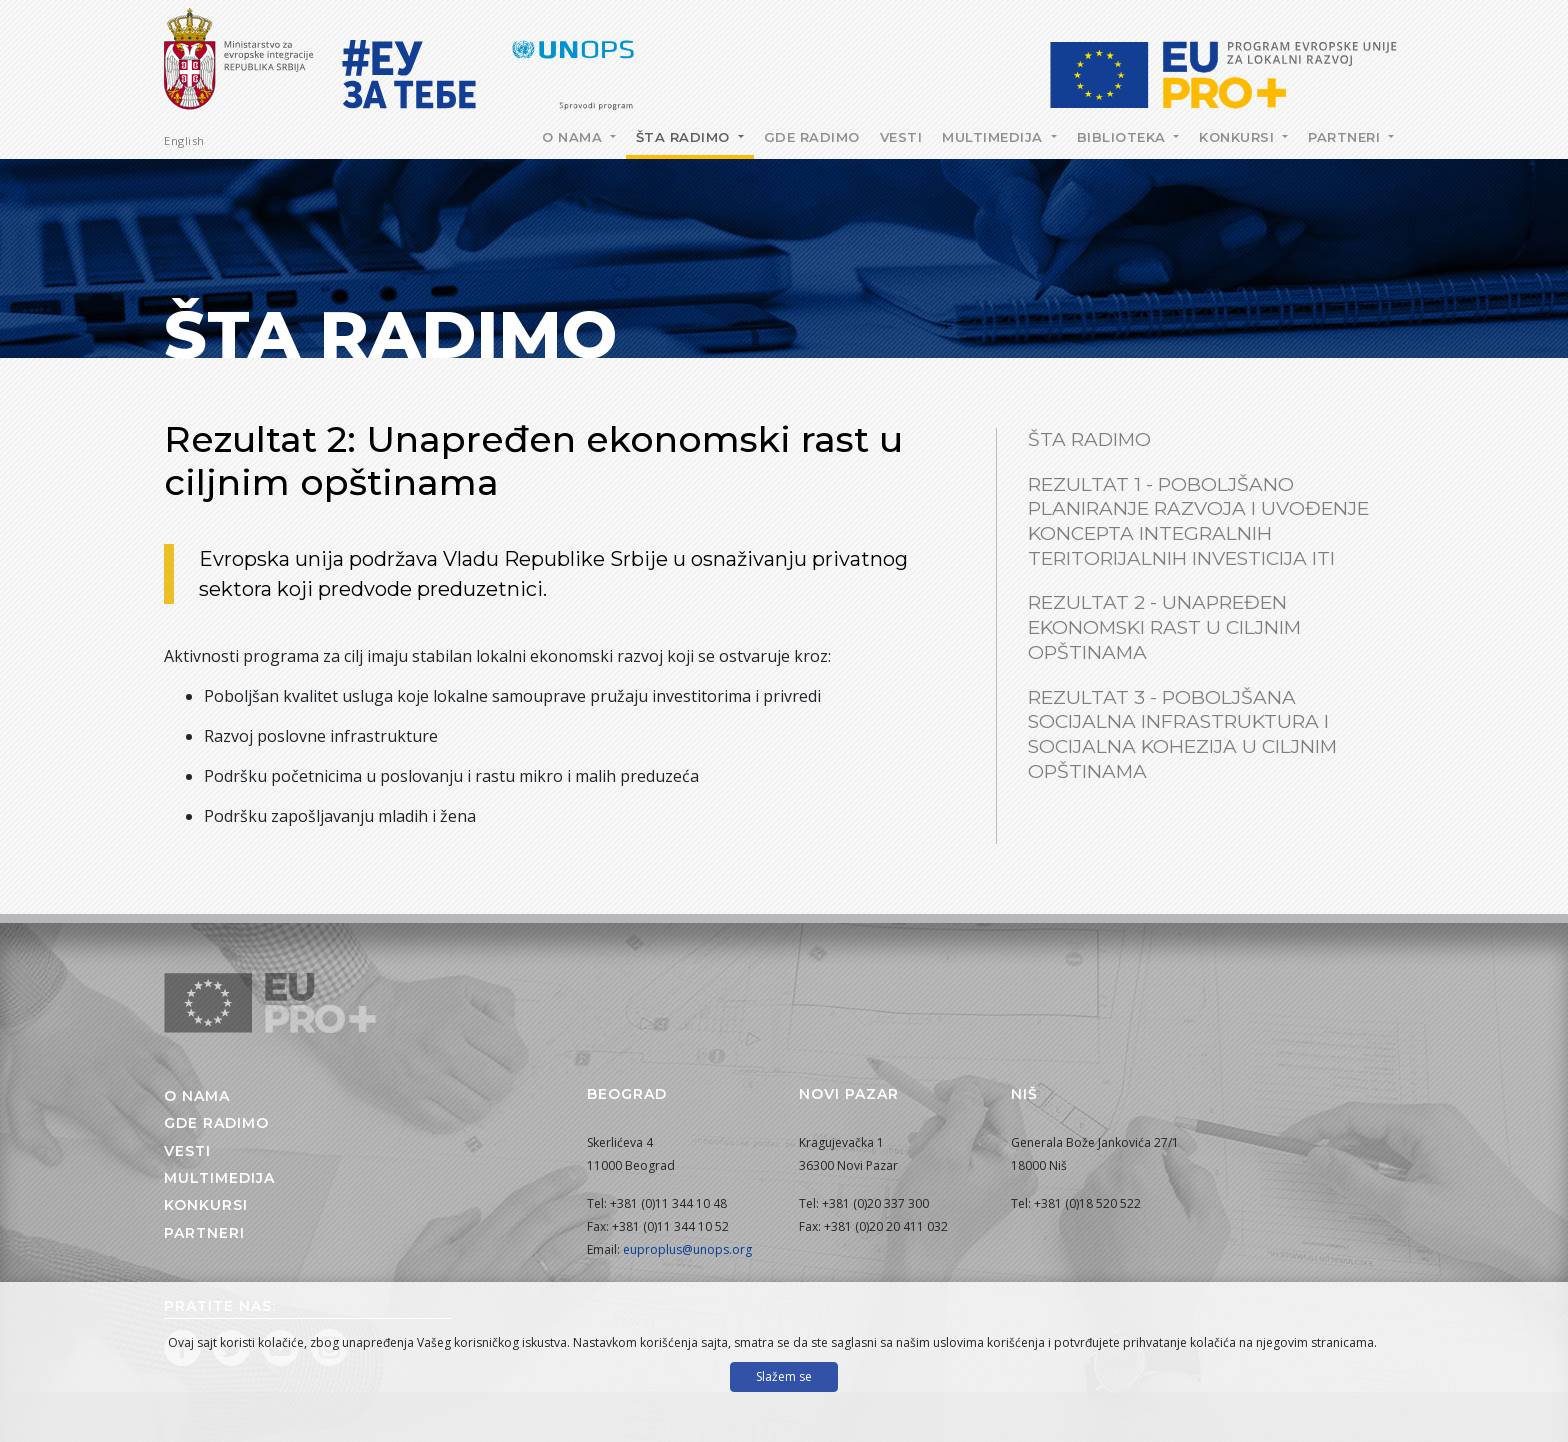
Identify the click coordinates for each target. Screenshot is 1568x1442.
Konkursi (1239, 137)
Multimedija (994, 137)
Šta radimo (685, 137)
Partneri (1346, 137)
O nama (574, 137)
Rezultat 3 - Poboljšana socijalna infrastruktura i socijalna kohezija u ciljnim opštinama (1182, 734)
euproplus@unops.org (687, 1249)
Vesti (901, 137)
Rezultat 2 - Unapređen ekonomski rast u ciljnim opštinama (1164, 627)
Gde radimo (812, 137)
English (184, 140)
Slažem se (784, 1376)
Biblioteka (1124, 137)
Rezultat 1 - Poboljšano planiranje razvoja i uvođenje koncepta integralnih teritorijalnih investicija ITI (1198, 521)
